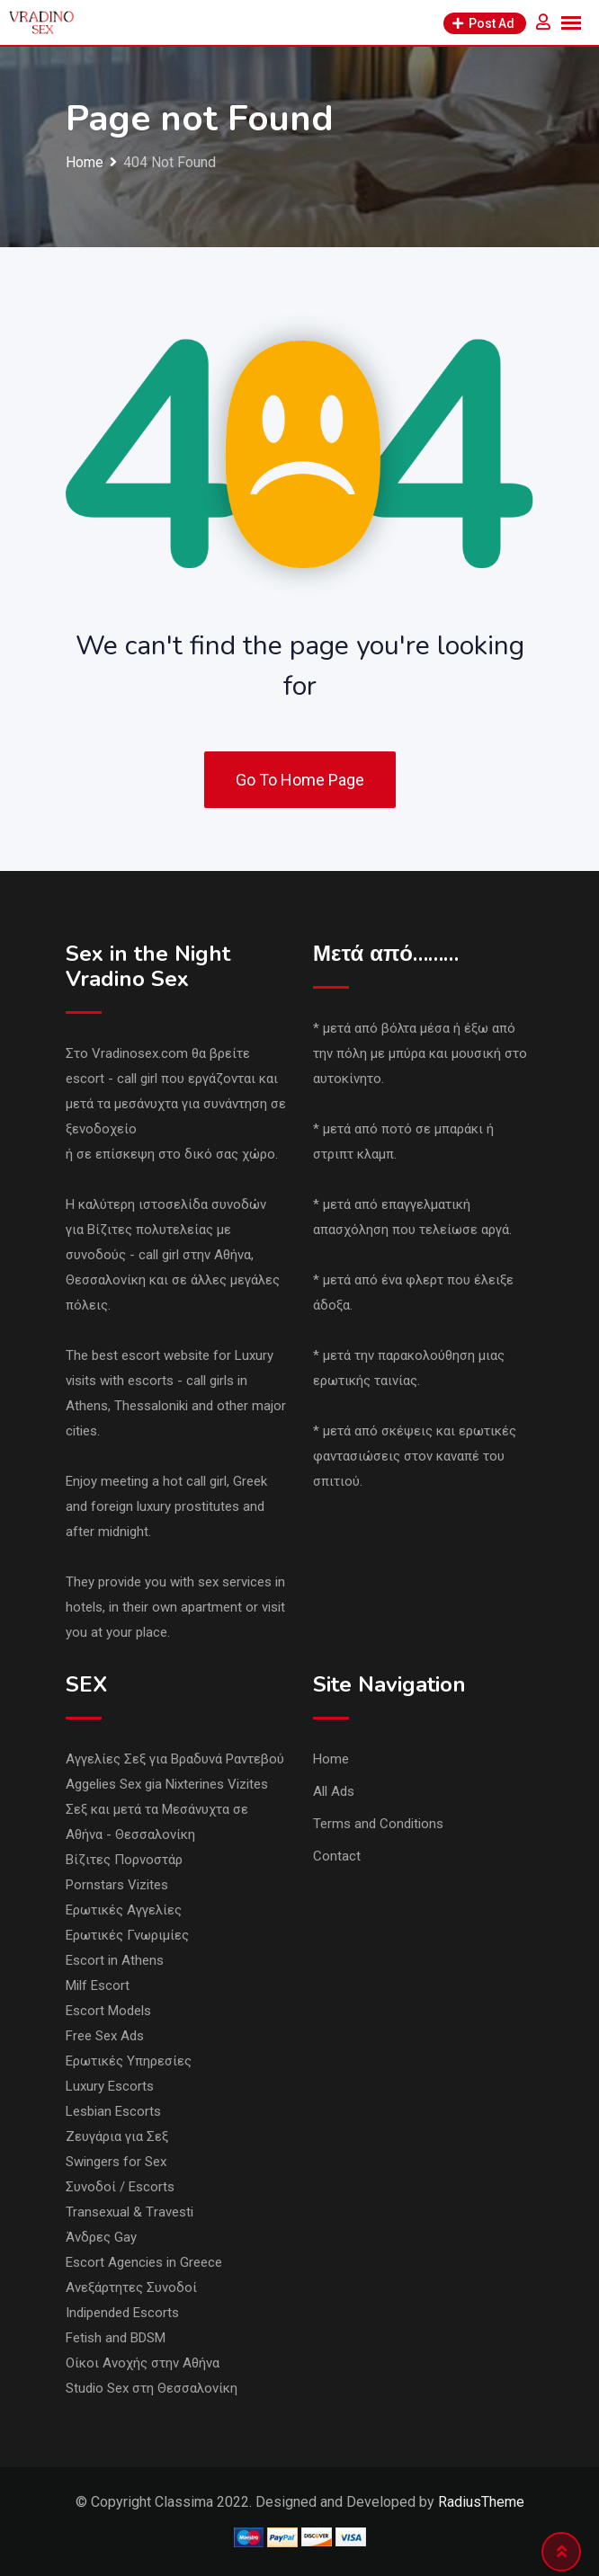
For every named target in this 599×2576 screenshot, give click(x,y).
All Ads (333, 1791)
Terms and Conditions (378, 1824)
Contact (337, 1856)
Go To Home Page (300, 779)
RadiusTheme (481, 2501)
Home (331, 1759)
